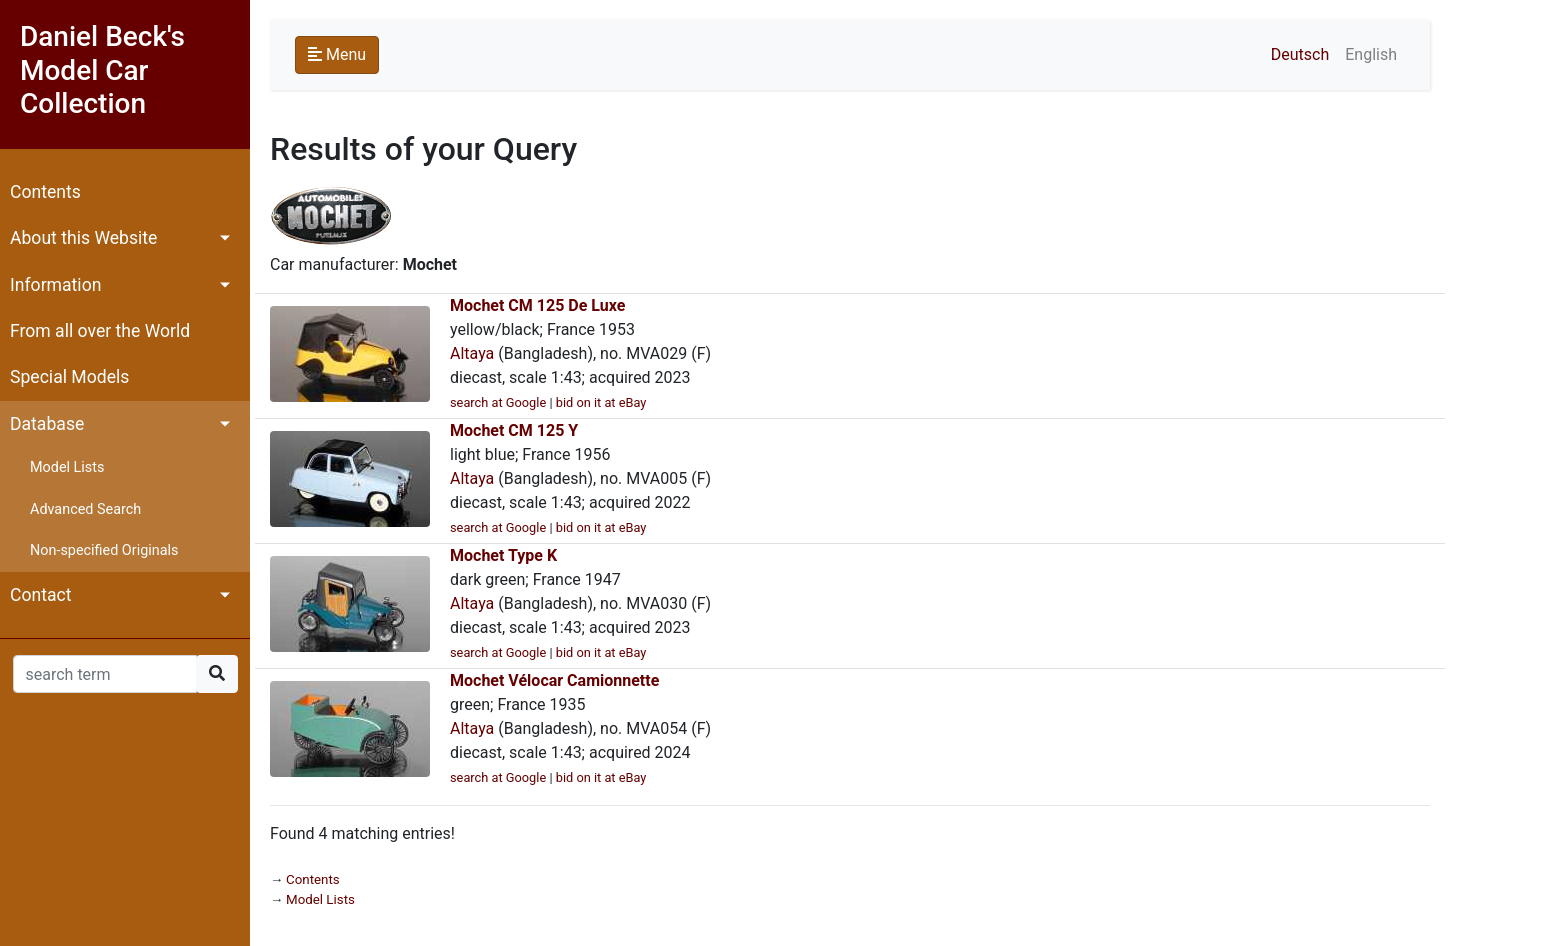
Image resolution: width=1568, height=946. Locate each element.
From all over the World (100, 331)
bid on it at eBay (601, 402)
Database (47, 424)
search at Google (498, 402)
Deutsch (1300, 54)
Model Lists (67, 467)
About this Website (83, 238)
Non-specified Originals (104, 550)
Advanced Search (85, 509)
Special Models (69, 377)
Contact (41, 595)
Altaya (472, 353)
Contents (45, 192)
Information (55, 285)
